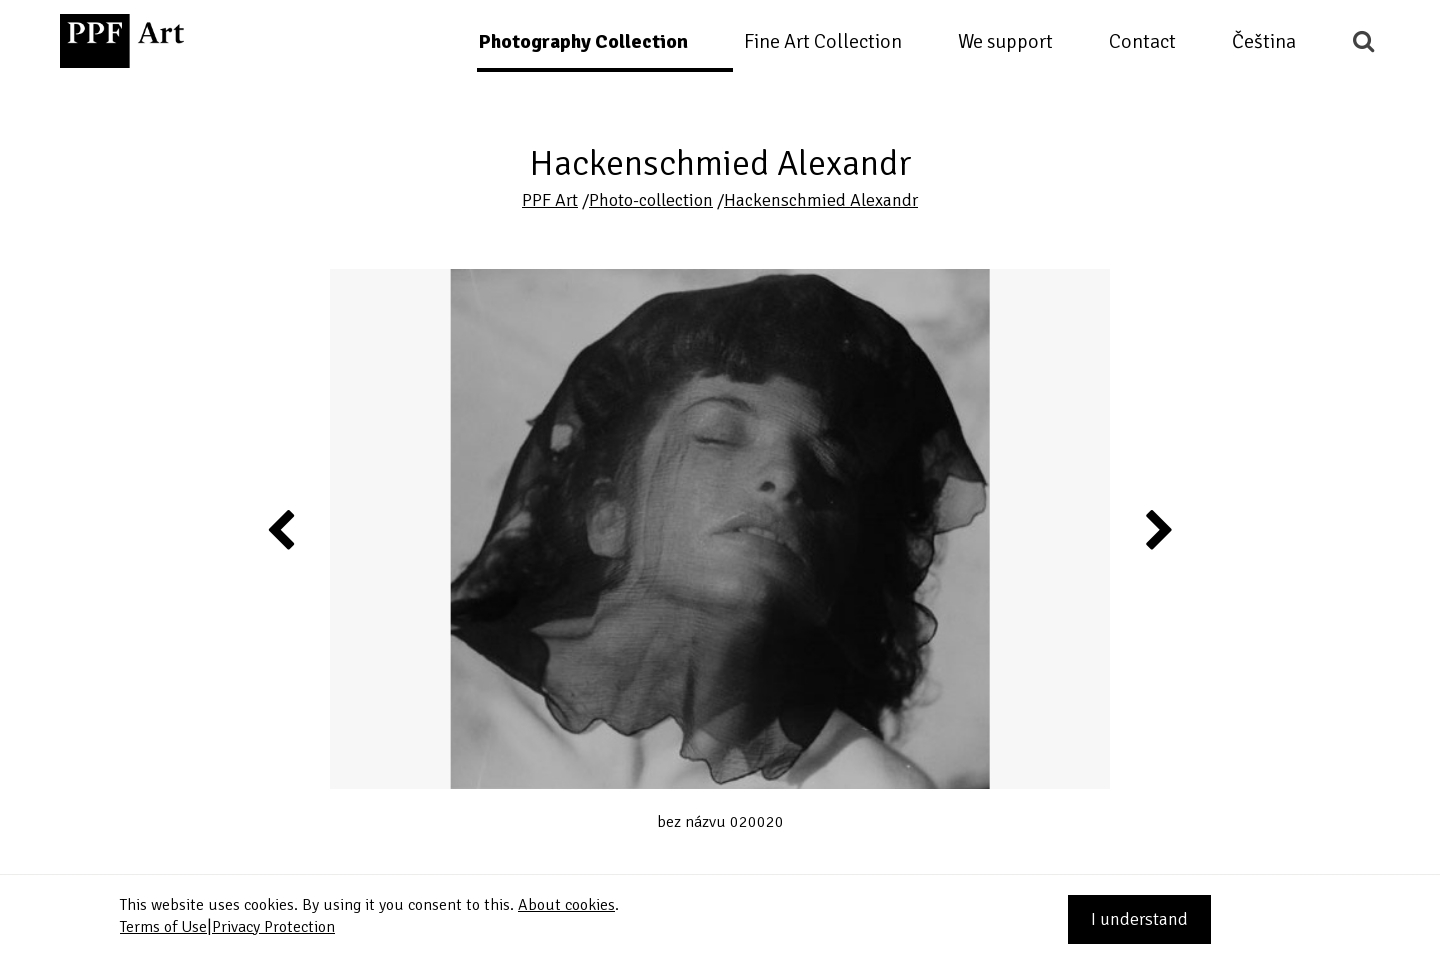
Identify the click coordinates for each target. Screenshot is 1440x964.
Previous (282, 529)
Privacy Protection (273, 927)
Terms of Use (163, 927)
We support (1005, 41)
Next (1157, 529)
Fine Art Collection (823, 41)
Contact (1142, 41)
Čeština (1264, 41)
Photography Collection (583, 41)
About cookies (566, 905)
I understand (1139, 919)
